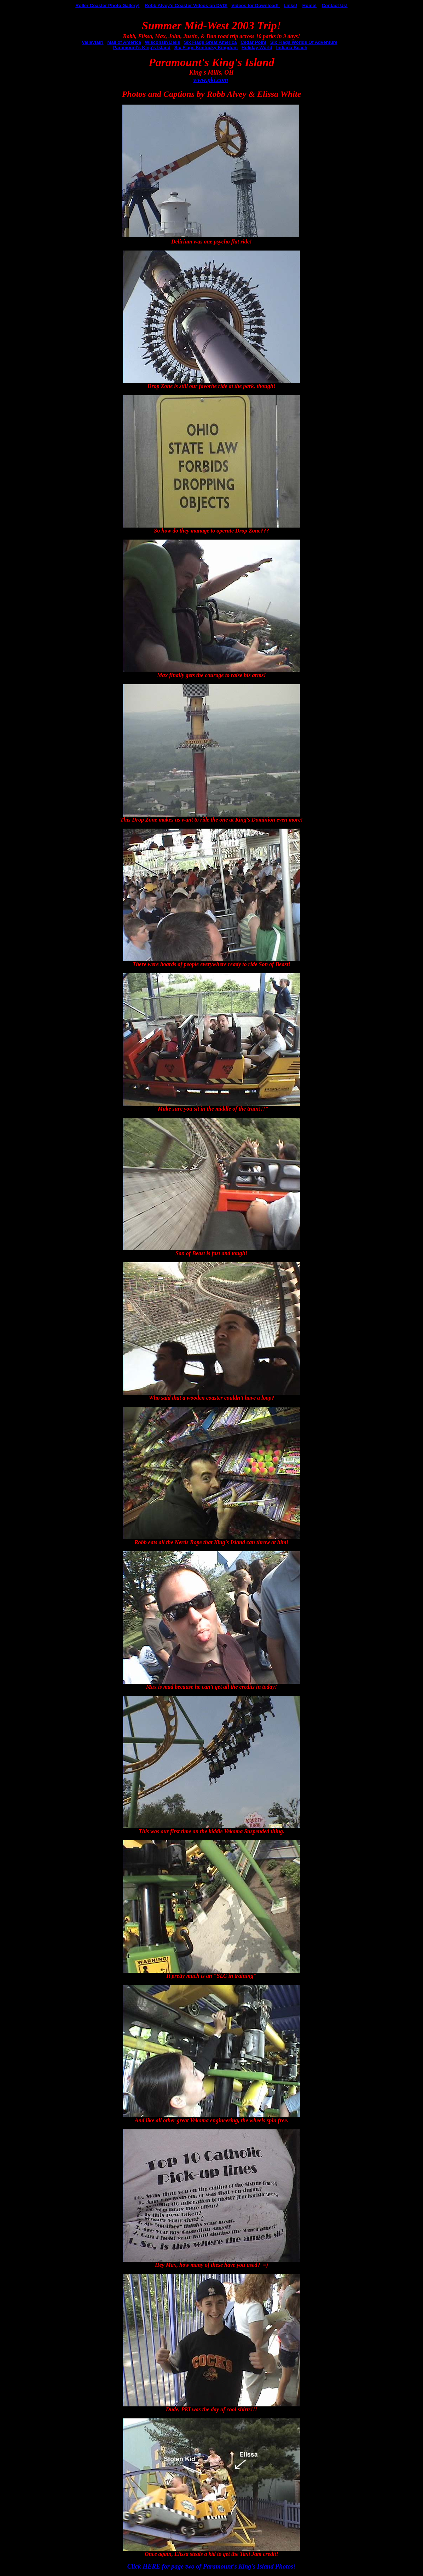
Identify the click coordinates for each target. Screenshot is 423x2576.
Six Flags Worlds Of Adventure (303, 42)
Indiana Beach (291, 47)
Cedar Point (253, 42)
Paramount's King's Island (141, 47)
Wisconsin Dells (162, 42)
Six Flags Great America (210, 42)
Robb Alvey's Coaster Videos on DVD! (186, 5)
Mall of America (124, 42)
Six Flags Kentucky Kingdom (206, 47)
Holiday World (257, 47)
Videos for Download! (255, 5)
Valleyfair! (92, 42)
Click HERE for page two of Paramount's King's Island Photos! (211, 2566)
